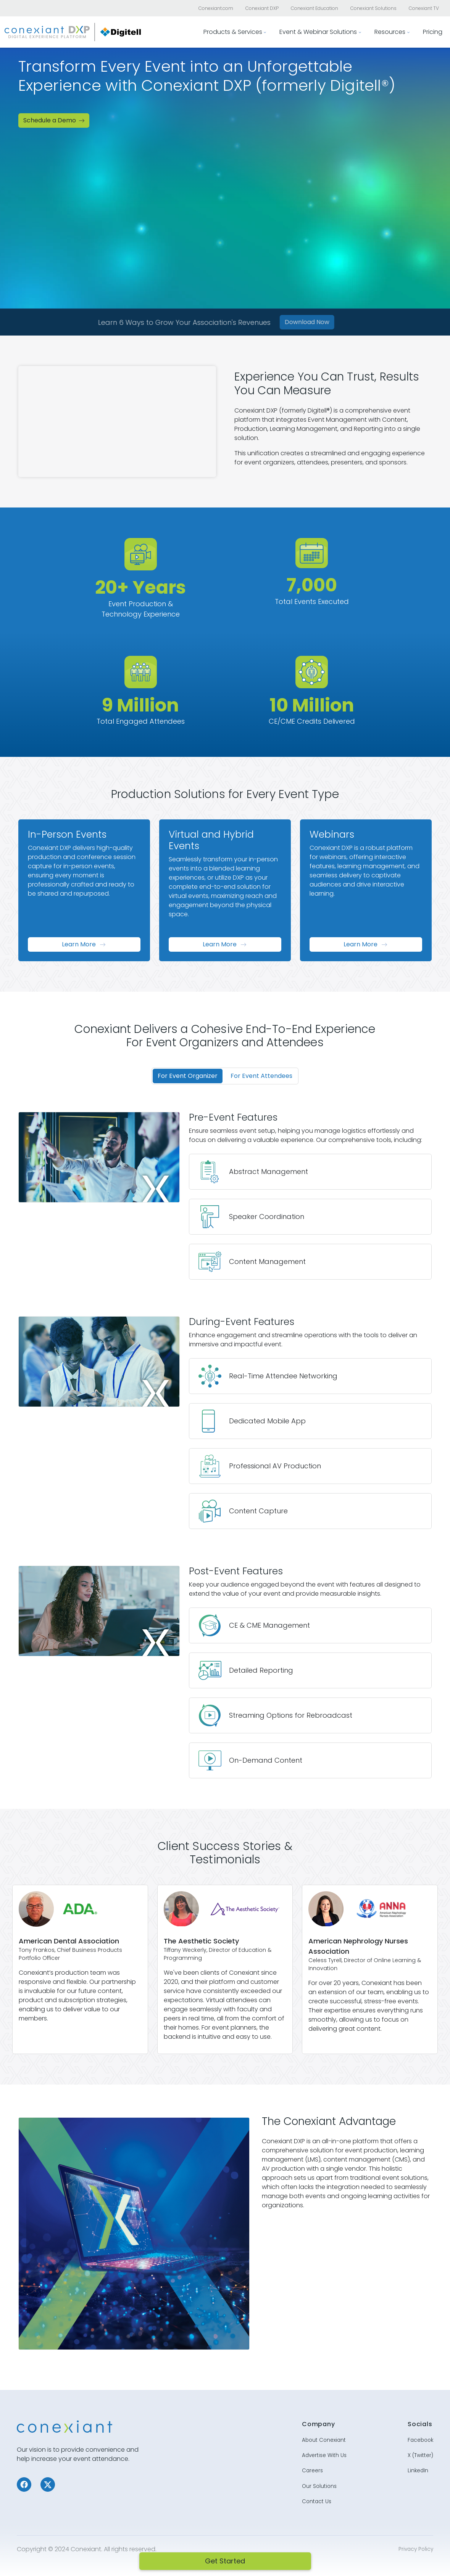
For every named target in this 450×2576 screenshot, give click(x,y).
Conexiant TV (424, 8)
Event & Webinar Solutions (318, 31)
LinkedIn (418, 2462)
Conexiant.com (215, 8)
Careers (312, 2462)
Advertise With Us (324, 2447)
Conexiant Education (314, 8)
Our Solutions (319, 2477)
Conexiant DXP (262, 8)
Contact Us (316, 2493)
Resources (389, 31)
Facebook (420, 2431)
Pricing (432, 31)
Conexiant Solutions (373, 8)
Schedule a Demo (53, 120)
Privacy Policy (415, 2540)
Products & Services (232, 31)
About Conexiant (324, 2431)
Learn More (84, 944)
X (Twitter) (420, 2447)
